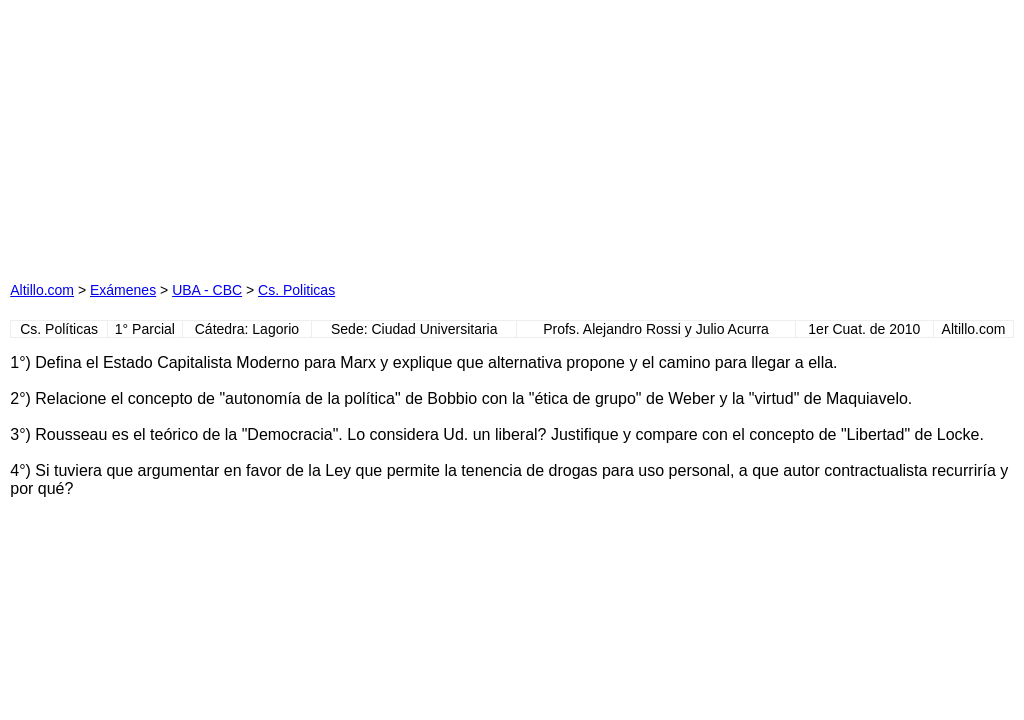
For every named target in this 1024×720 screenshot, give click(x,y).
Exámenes (123, 290)
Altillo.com (42, 290)
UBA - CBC (207, 290)
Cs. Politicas (296, 290)
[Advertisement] (312, 135)
